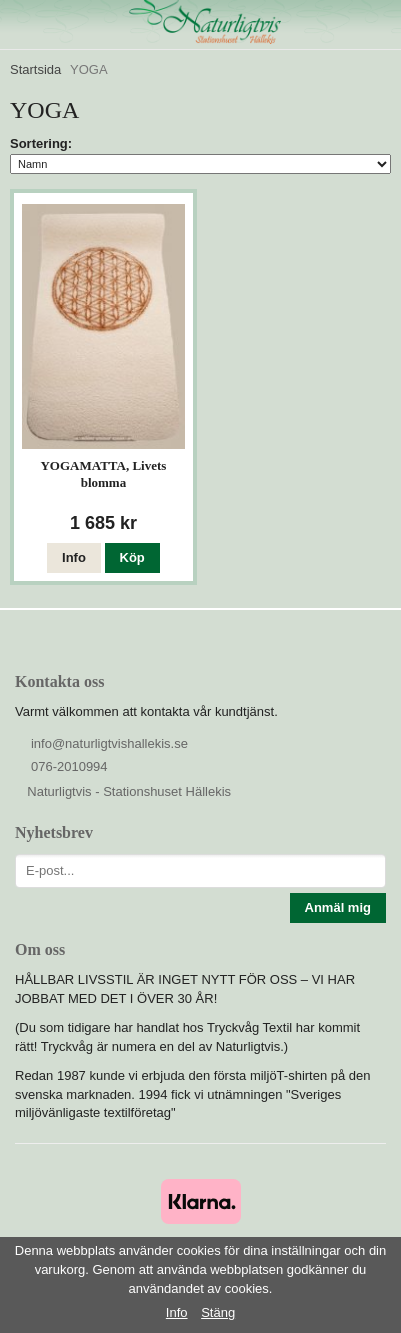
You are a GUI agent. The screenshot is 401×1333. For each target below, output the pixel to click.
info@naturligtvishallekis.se (109, 743)
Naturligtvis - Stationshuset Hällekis (129, 791)
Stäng (218, 1312)
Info (74, 557)
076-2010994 (69, 766)
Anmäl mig (338, 907)
